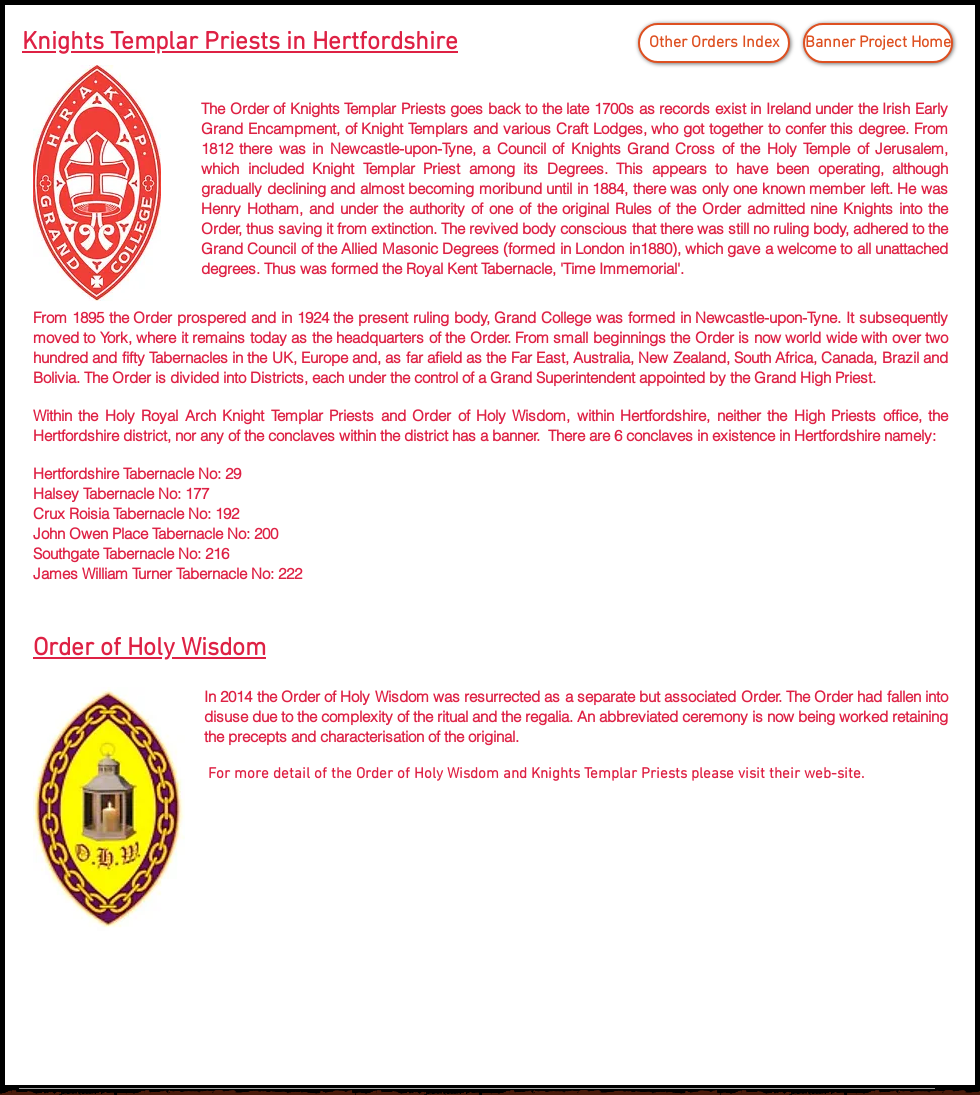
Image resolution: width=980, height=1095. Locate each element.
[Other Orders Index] (714, 43)
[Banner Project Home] (878, 43)
